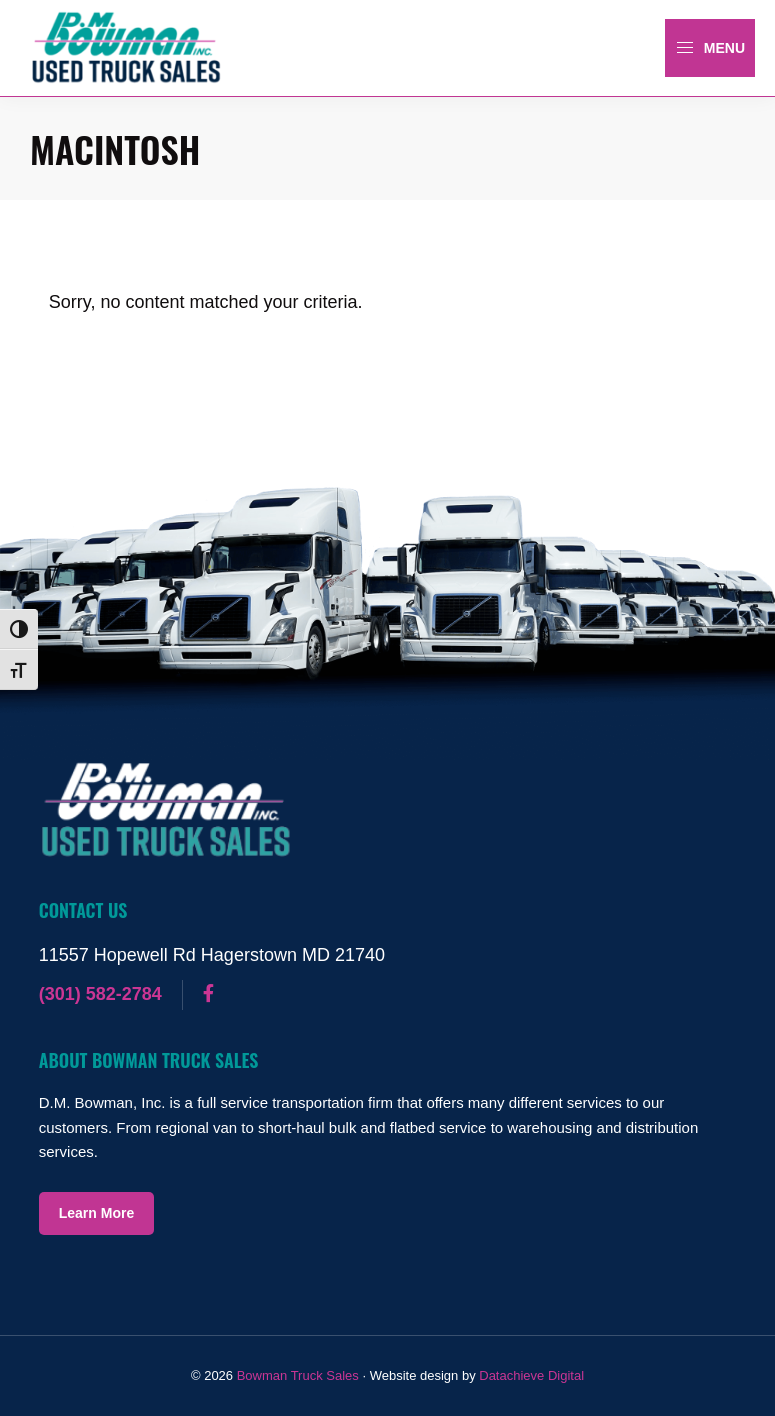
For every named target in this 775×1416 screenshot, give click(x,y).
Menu (710, 48)
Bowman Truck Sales (298, 1375)
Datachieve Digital (531, 1375)
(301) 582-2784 (100, 994)
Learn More (96, 1213)
